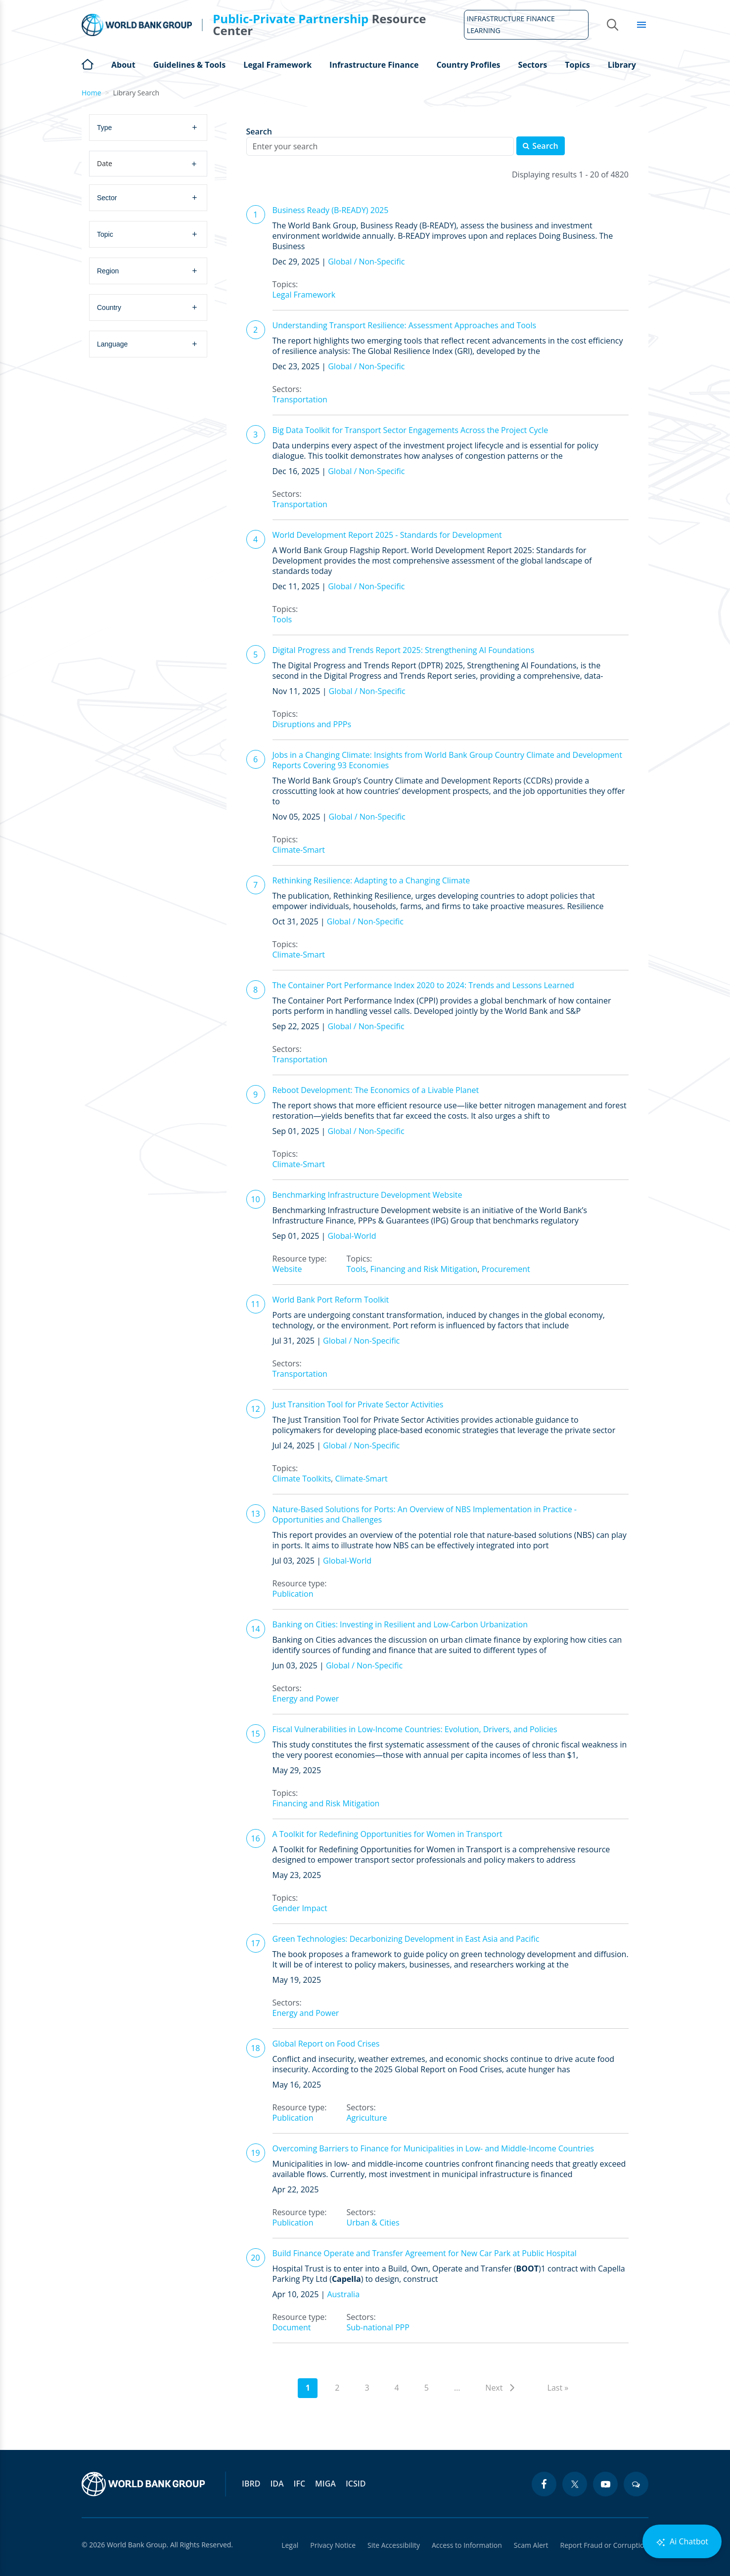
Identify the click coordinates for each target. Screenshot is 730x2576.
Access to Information (467, 2545)
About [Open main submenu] (123, 64)
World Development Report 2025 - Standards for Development (387, 534)
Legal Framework (304, 294)
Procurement (506, 1269)
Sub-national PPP (377, 2327)
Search (259, 132)
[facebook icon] (544, 2484)
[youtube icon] (605, 2484)
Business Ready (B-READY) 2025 (331, 210)
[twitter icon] (574, 2484)
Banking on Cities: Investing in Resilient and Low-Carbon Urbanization (400, 1624)
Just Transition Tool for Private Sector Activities (358, 1404)
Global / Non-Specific (366, 261)
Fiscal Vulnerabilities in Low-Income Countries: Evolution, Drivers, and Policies (415, 1729)
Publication (293, 1593)
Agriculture (366, 2117)
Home (87, 63)
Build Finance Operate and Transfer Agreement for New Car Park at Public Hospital (425, 2253)
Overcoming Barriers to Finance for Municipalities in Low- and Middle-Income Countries (433, 2148)
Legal (289, 2545)
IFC (300, 2483)
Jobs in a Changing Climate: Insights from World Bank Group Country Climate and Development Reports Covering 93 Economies (447, 760)
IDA (276, 2483)
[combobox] (149, 127)
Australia (343, 2294)
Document (292, 2327)
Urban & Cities (372, 2222)
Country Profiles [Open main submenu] (468, 64)
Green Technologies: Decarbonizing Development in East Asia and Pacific (406, 1938)
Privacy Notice (333, 2545)
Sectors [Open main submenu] (533, 64)
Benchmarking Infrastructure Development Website (367, 1194)
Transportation (300, 399)
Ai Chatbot (682, 2541)
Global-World (352, 1235)
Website (287, 1269)
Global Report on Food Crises (326, 2043)
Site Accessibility (393, 2545)
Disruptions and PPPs (312, 724)
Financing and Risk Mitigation (424, 1269)
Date (147, 164)
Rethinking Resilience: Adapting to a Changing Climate (371, 880)
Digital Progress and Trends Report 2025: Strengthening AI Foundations (404, 650)
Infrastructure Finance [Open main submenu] (373, 64)
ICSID (355, 2483)
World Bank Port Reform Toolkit (331, 1299)
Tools (282, 619)
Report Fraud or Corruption (604, 2545)
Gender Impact (300, 1908)
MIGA (325, 2483)
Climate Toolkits (302, 1478)
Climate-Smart (299, 849)
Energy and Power (306, 1698)
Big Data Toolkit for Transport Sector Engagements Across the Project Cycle (410, 430)
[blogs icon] (636, 2484)
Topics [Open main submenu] (577, 64)
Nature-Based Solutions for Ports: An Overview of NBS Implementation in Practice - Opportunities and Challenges (425, 1514)
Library (622, 64)
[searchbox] (152, 127)
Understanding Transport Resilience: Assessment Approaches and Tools (405, 325)
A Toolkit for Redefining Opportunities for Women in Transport (387, 1834)
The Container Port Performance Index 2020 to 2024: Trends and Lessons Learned (423, 985)
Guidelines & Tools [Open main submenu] (189, 64)
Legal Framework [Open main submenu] (277, 64)
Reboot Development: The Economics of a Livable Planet (376, 1090)
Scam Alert (531, 2545)
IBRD (251, 2483)
